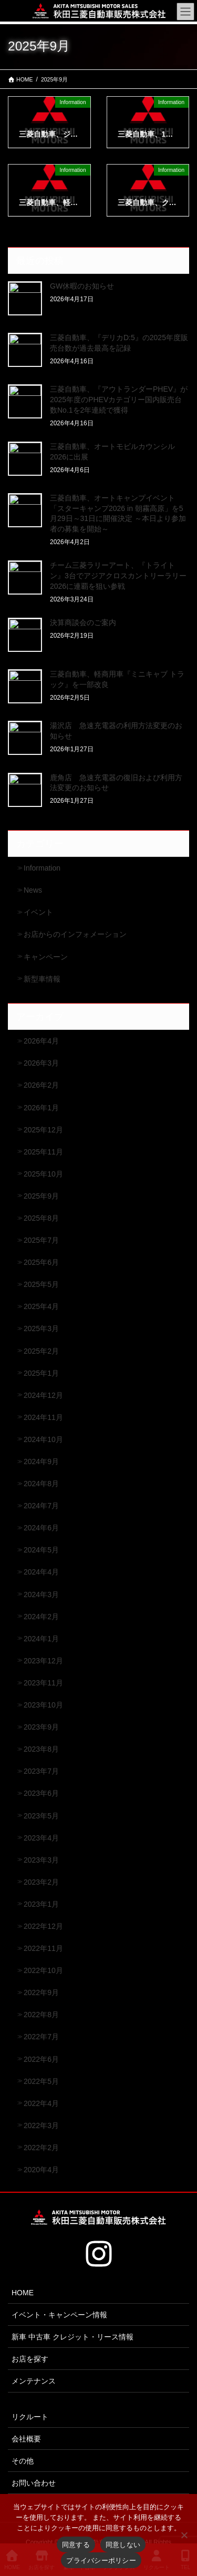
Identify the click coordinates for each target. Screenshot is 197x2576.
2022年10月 (43, 1970)
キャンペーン (46, 957)
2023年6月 (41, 1793)
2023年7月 (41, 1771)
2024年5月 (41, 1550)
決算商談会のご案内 (83, 622)
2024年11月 (43, 1417)
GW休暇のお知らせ (82, 286)
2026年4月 (41, 1041)
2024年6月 (41, 1528)
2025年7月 (41, 1240)
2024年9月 (41, 1461)
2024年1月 (41, 1638)
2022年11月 (43, 1948)
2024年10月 (43, 1439)
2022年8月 (41, 2014)
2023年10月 (43, 1705)
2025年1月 (41, 1373)
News (33, 890)
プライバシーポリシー (101, 2560)
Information (42, 868)
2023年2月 (41, 1882)
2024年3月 (41, 1594)
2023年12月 (43, 1661)
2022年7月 (41, 2036)
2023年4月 (41, 1838)
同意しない (123, 2545)
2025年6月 (41, 1262)
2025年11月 (43, 1152)
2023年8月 (41, 1749)
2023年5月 (41, 1816)
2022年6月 (41, 2059)
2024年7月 (41, 1505)
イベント (38, 912)
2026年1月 (41, 1107)
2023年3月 (41, 1860)
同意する (76, 2545)
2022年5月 (41, 2081)
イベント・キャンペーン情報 (59, 2315)
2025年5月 (41, 1284)
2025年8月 (41, 1218)
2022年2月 (41, 2147)
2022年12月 (43, 1926)
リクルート (30, 2417)
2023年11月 (43, 1683)
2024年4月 (41, 1572)
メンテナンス (34, 2381)
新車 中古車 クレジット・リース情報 (72, 2337)
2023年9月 (41, 1727)
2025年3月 (41, 1328)
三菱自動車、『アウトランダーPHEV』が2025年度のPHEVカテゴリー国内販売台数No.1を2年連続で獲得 (119, 399)
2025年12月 (43, 1130)
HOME (23, 2292)
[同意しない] (184, 2535)
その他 (23, 2461)
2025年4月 (41, 1306)
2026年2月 (41, 1085)
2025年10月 (43, 1174)
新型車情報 (42, 979)
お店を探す (30, 2359)
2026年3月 (41, 1063)
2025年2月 (41, 1351)
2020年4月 (41, 2169)
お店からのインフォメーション (75, 934)
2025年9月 (41, 1196)
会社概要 (26, 2439)
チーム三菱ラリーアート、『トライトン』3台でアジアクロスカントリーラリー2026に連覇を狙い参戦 (118, 575)
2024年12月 (43, 1395)
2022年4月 (41, 2103)
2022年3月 (41, 2125)
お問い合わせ (34, 2483)
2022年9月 (41, 1992)
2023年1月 (41, 1904)
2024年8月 (41, 1483)
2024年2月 (41, 1616)
